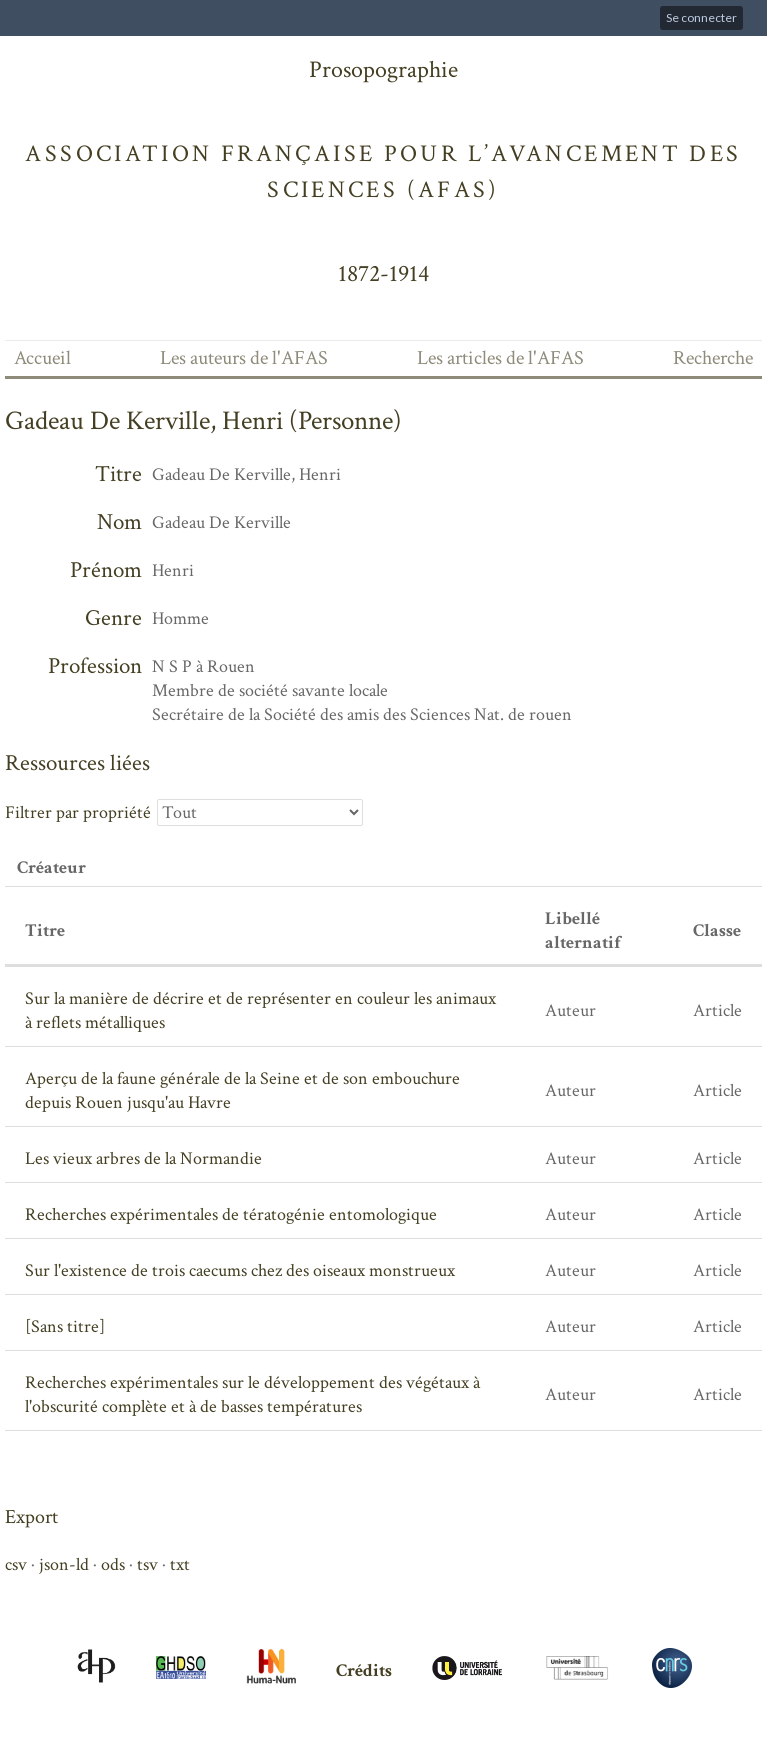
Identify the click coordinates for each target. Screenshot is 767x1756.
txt (180, 1564)
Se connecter (701, 17)
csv (16, 1564)
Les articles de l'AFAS (500, 358)
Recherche (713, 358)
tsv (147, 1564)
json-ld (64, 1564)
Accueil (42, 358)
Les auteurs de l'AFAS (244, 358)
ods (113, 1564)
